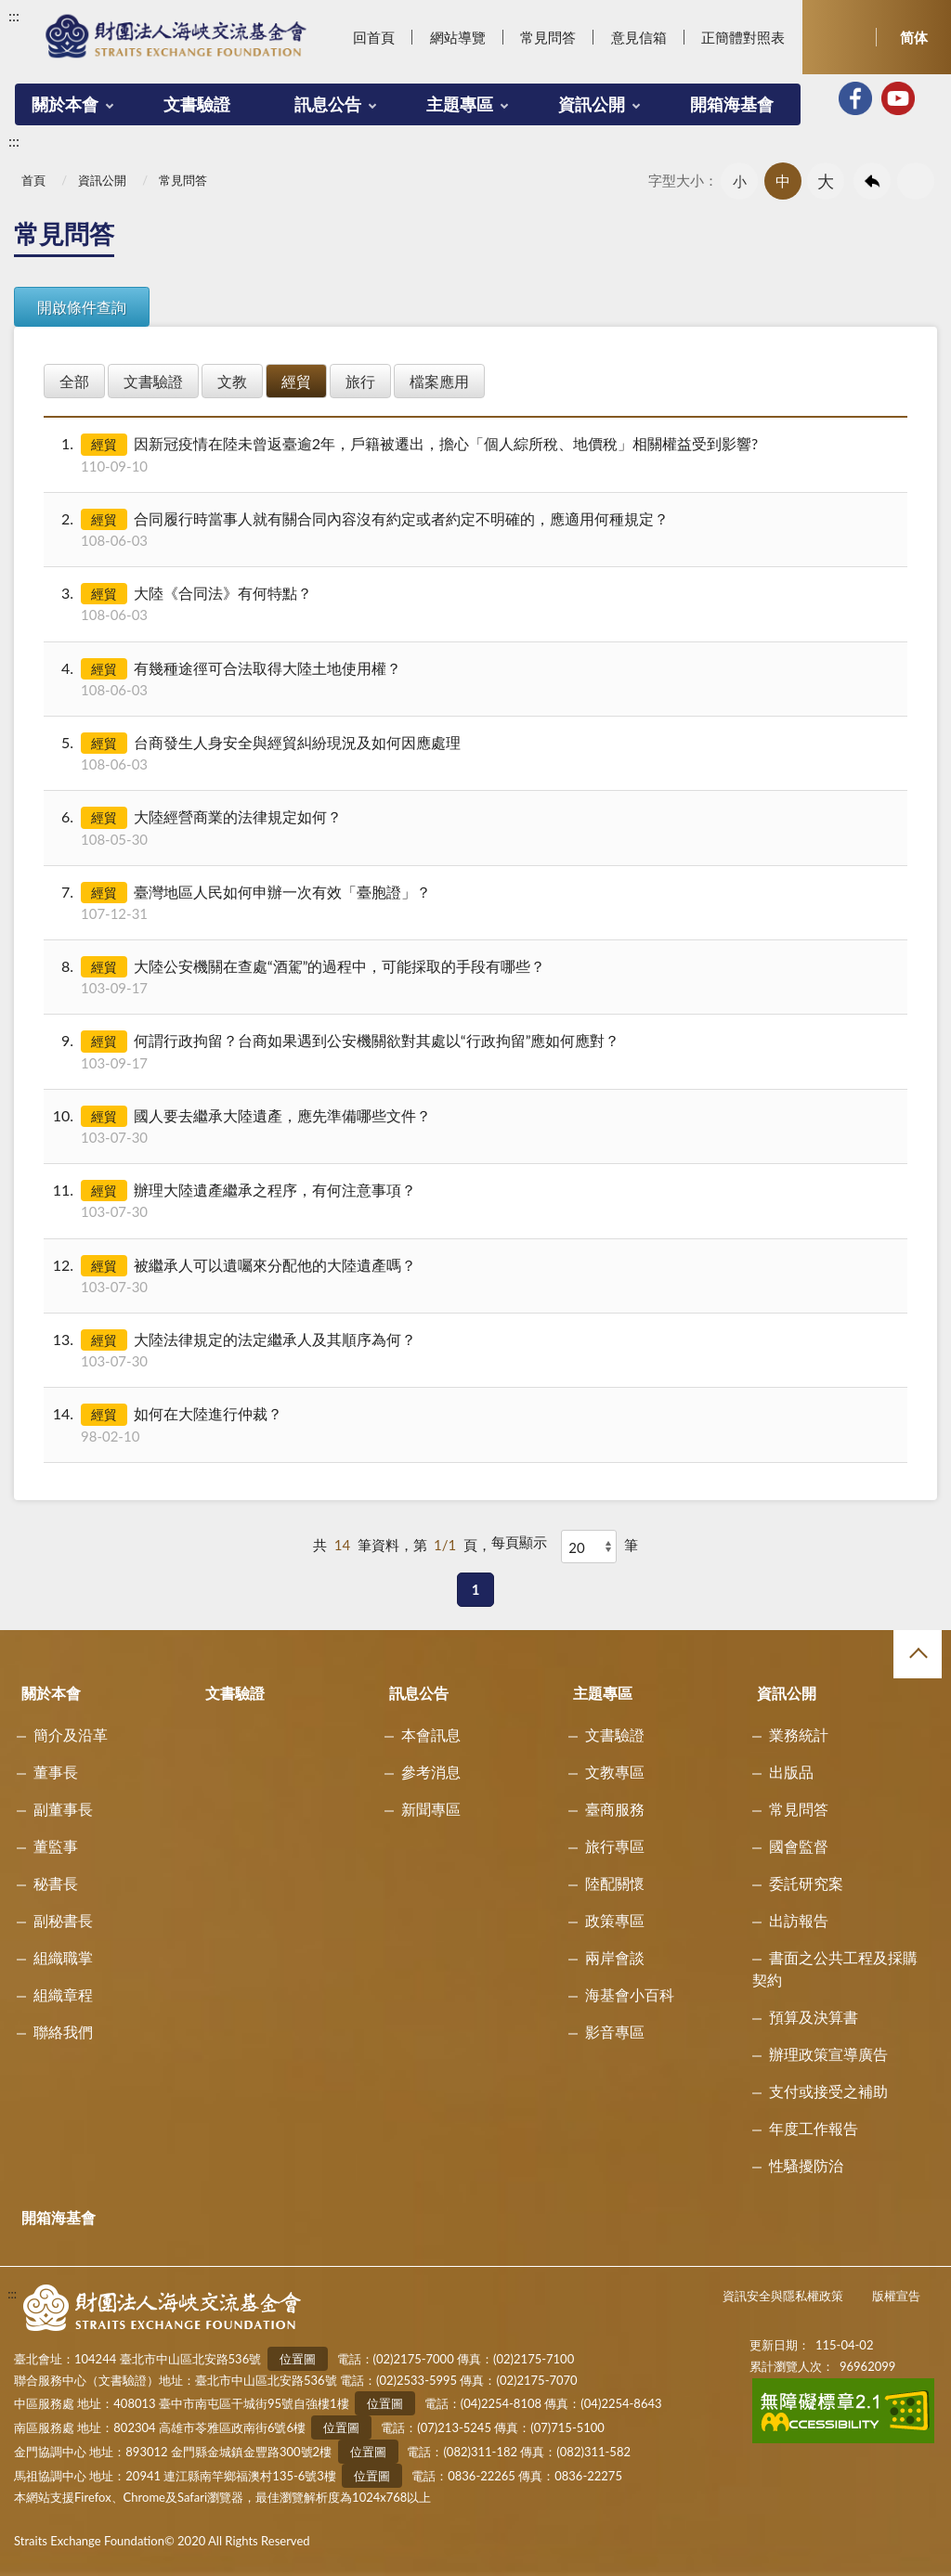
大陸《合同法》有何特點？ (474, 604)
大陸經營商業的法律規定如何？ (474, 827)
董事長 (55, 1771)
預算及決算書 (813, 2017)
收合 (917, 1654)
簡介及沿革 (70, 1734)
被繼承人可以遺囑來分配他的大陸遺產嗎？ (474, 1276)
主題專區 (459, 104)
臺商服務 (615, 1809)
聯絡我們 (63, 2031)
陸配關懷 (615, 1883)
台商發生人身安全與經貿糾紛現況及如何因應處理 (474, 753)
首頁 (33, 180)
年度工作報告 (813, 2128)
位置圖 (298, 2358)
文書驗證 (196, 104)
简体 (914, 37)
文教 (232, 381)
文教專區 (615, 1771)
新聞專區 (431, 1809)
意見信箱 (639, 37)
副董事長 (63, 1809)
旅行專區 (615, 1846)
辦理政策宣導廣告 (828, 2054)
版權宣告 (896, 2295)
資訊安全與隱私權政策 (783, 2295)
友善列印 (915, 181)
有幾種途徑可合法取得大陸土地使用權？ (474, 679)
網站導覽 (458, 37)
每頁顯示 (519, 1542)
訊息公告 (327, 104)
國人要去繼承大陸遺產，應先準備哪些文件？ (474, 1126)
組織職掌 (63, 1957)
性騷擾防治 (806, 2165)
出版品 (791, 1771)
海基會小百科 (629, 1994)
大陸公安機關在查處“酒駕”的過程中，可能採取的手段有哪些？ (474, 977)
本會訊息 (431, 1734)
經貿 (296, 381)
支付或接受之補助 (828, 2091)
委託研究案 (806, 1883)
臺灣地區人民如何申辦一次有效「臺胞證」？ (474, 903)
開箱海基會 (732, 104)
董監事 (55, 1846)
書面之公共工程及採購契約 (835, 1968)
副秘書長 (63, 1920)
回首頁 (374, 37)
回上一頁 (872, 181)
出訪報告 (798, 1920)
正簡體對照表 (743, 37)
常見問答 (548, 37)
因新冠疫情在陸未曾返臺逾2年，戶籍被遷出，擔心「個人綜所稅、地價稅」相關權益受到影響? (474, 454)
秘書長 (55, 1883)
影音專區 (615, 2031)
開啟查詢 (839, 37)
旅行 (360, 381)
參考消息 (431, 1771)
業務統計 (798, 1734)
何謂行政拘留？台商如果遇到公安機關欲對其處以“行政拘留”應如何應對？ (474, 1051)
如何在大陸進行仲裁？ (474, 1424)
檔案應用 (439, 381)
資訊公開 (591, 104)
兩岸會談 (615, 1957)
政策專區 (615, 1920)
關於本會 (65, 104)
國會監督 (798, 1846)
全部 (74, 381)
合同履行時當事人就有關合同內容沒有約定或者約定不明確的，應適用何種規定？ (474, 529)
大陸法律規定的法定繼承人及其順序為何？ (474, 1350)
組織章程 (63, 1994)
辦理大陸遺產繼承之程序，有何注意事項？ (474, 1201)
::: (14, 15)
